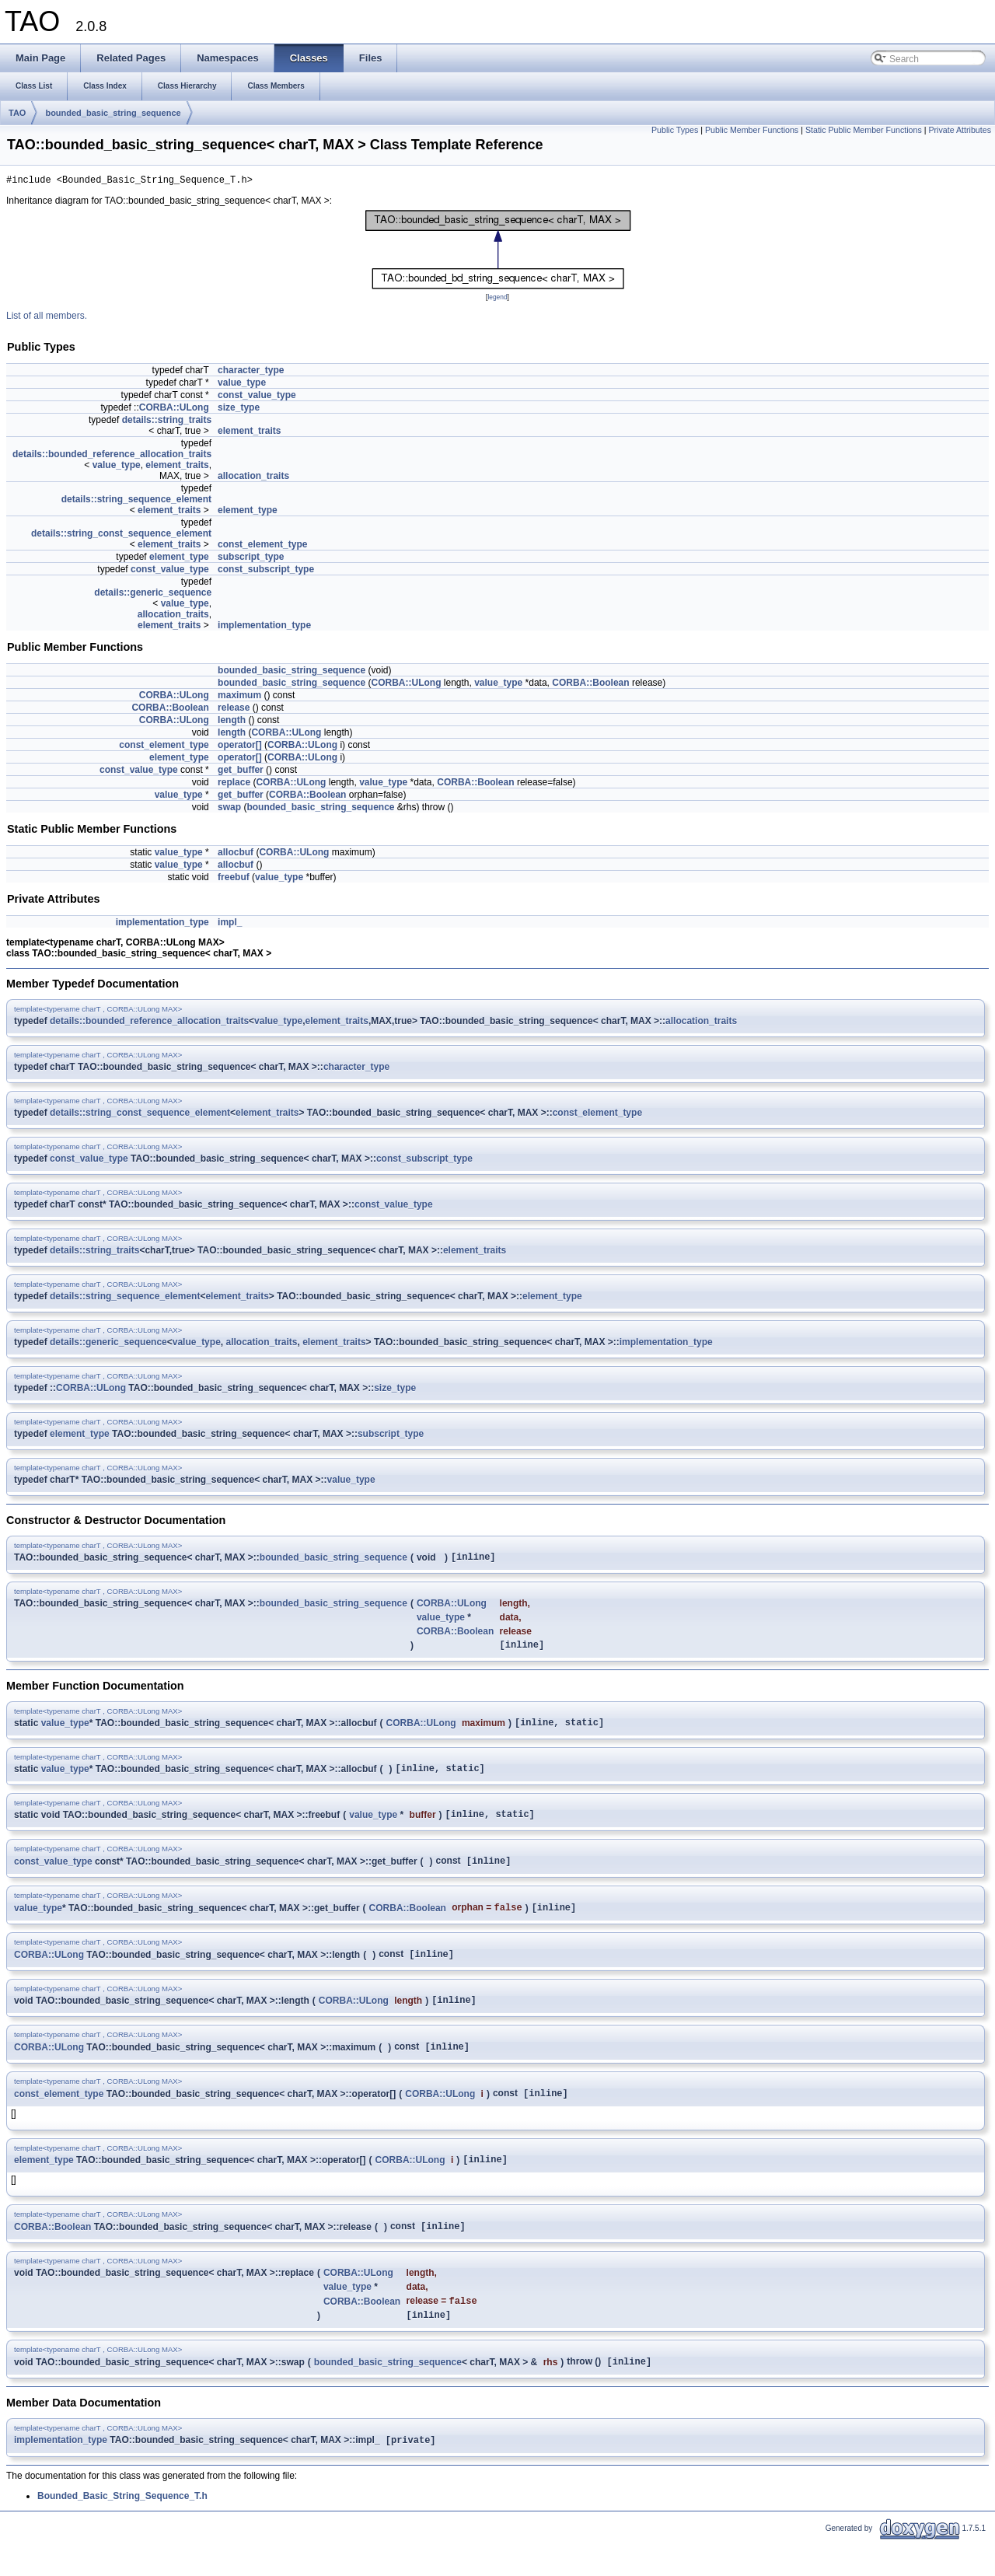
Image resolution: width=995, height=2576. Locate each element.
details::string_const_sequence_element (121, 535)
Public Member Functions (751, 130)
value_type (242, 384)
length (232, 722)
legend (497, 299)
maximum (239, 697)
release (234, 709)
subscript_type (251, 559)
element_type (248, 512)
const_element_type (262, 546)
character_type (251, 372)
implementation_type (264, 627)
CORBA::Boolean (590, 685)
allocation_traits (253, 478)
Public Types (674, 130)
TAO (17, 112)
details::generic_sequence (152, 594)
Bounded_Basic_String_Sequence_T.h (122, 2530)
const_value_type (257, 397)
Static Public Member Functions (863, 130)
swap (229, 809)
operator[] (240, 747)
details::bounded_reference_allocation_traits (111, 456)
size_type (239, 409)
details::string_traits (166, 422)
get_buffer (241, 772)
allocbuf (235, 854)
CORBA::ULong (174, 409)
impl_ (230, 924)
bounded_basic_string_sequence (112, 112)
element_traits (249, 433)
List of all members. (46, 318)
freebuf (234, 879)
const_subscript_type (266, 571)
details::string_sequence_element (136, 501)
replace (234, 784)
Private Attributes (959, 130)
